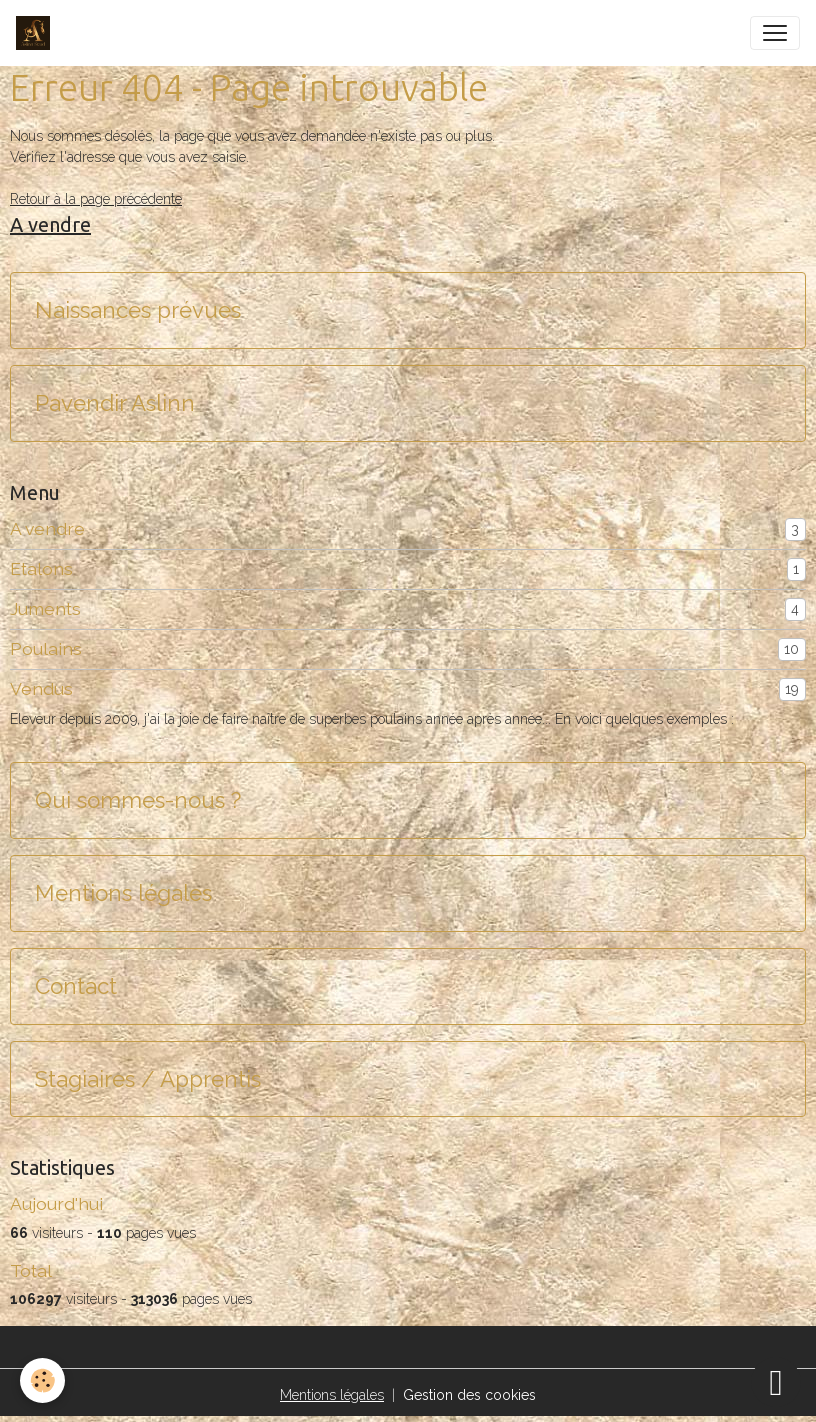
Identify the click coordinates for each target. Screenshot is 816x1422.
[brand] (37, 33)
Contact (76, 986)
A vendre (47, 528)
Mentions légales (123, 893)
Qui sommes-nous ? (138, 800)
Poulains (46, 648)
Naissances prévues (138, 310)
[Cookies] (42, 1380)
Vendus (41, 688)
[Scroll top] (776, 1382)
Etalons (41, 568)
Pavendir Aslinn (115, 403)
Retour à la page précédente (96, 199)
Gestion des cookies (469, 1395)
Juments (45, 608)
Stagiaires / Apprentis (148, 1079)
